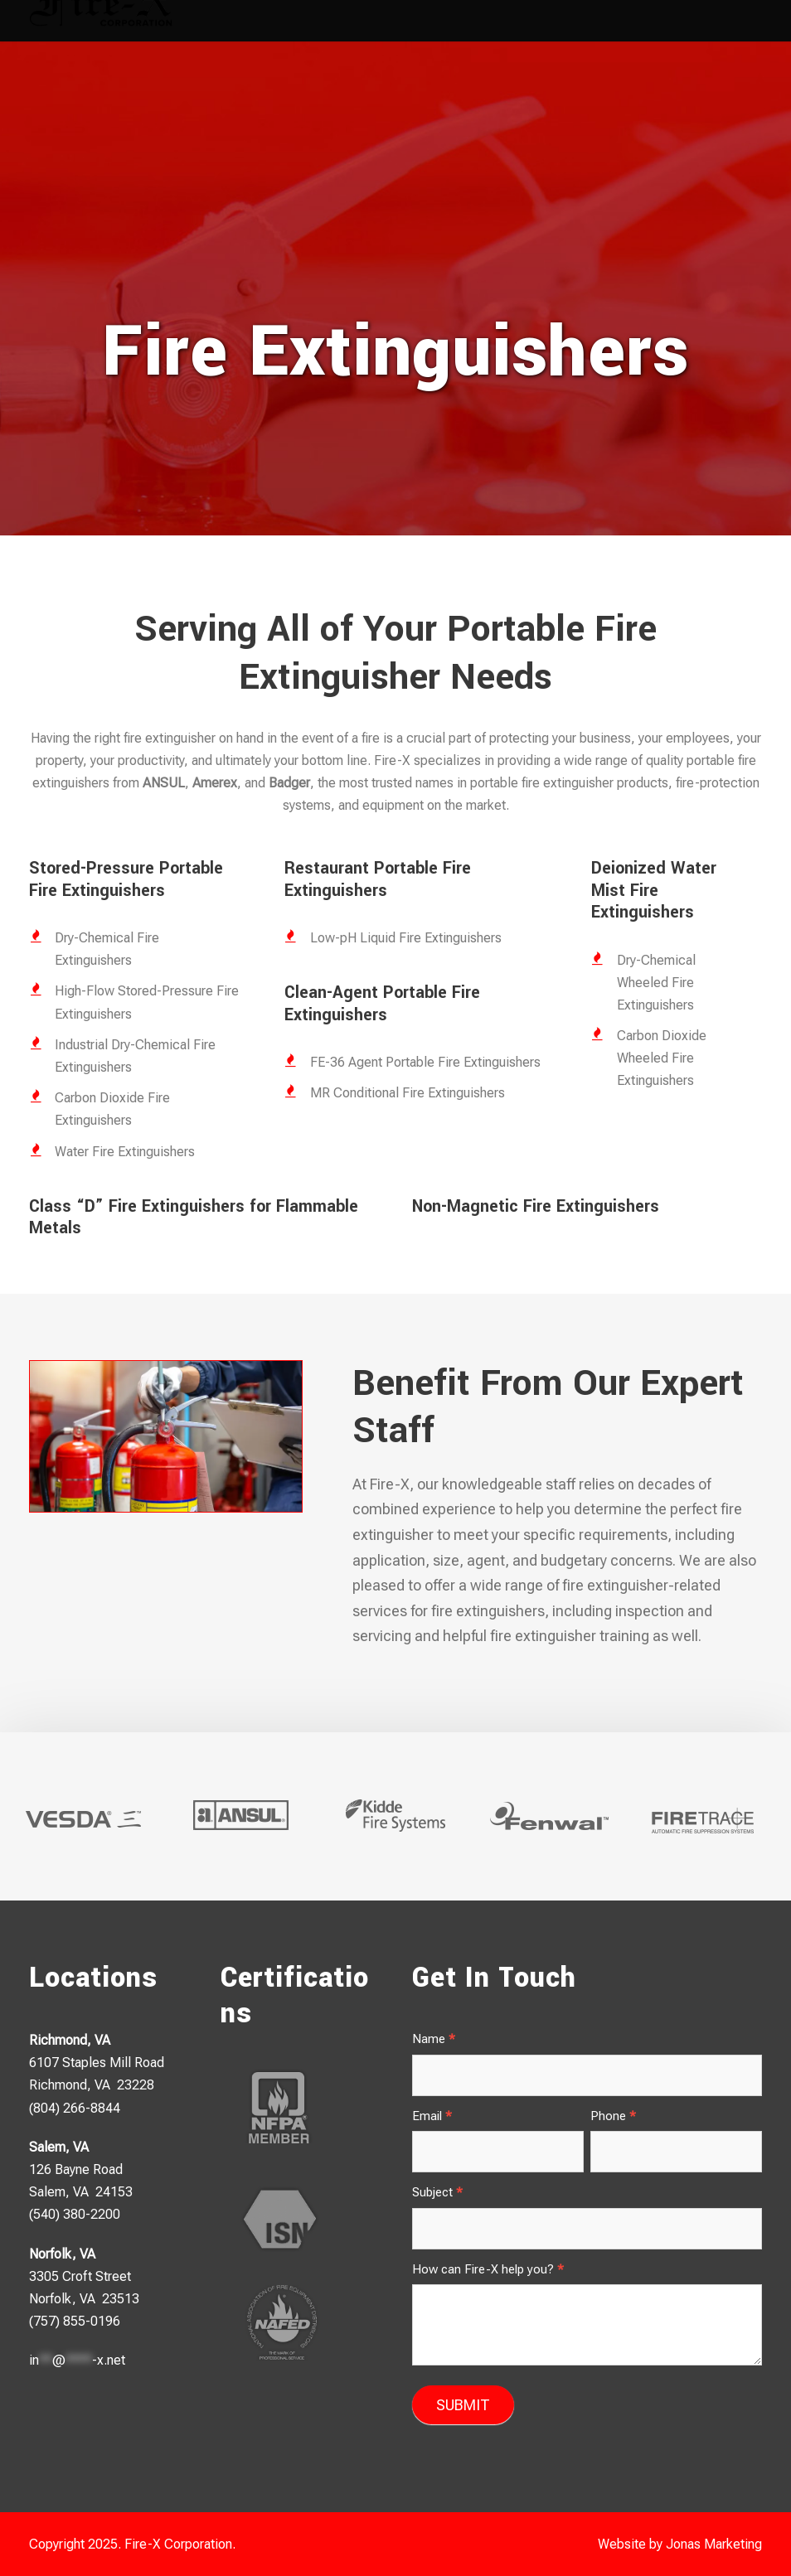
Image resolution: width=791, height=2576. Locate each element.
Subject (437, 2192)
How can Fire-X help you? (488, 2269)
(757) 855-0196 (74, 2321)
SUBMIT (463, 2405)
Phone (613, 2116)
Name (433, 2038)
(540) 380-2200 (74, 2214)
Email (432, 2116)
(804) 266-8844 (74, 2108)
